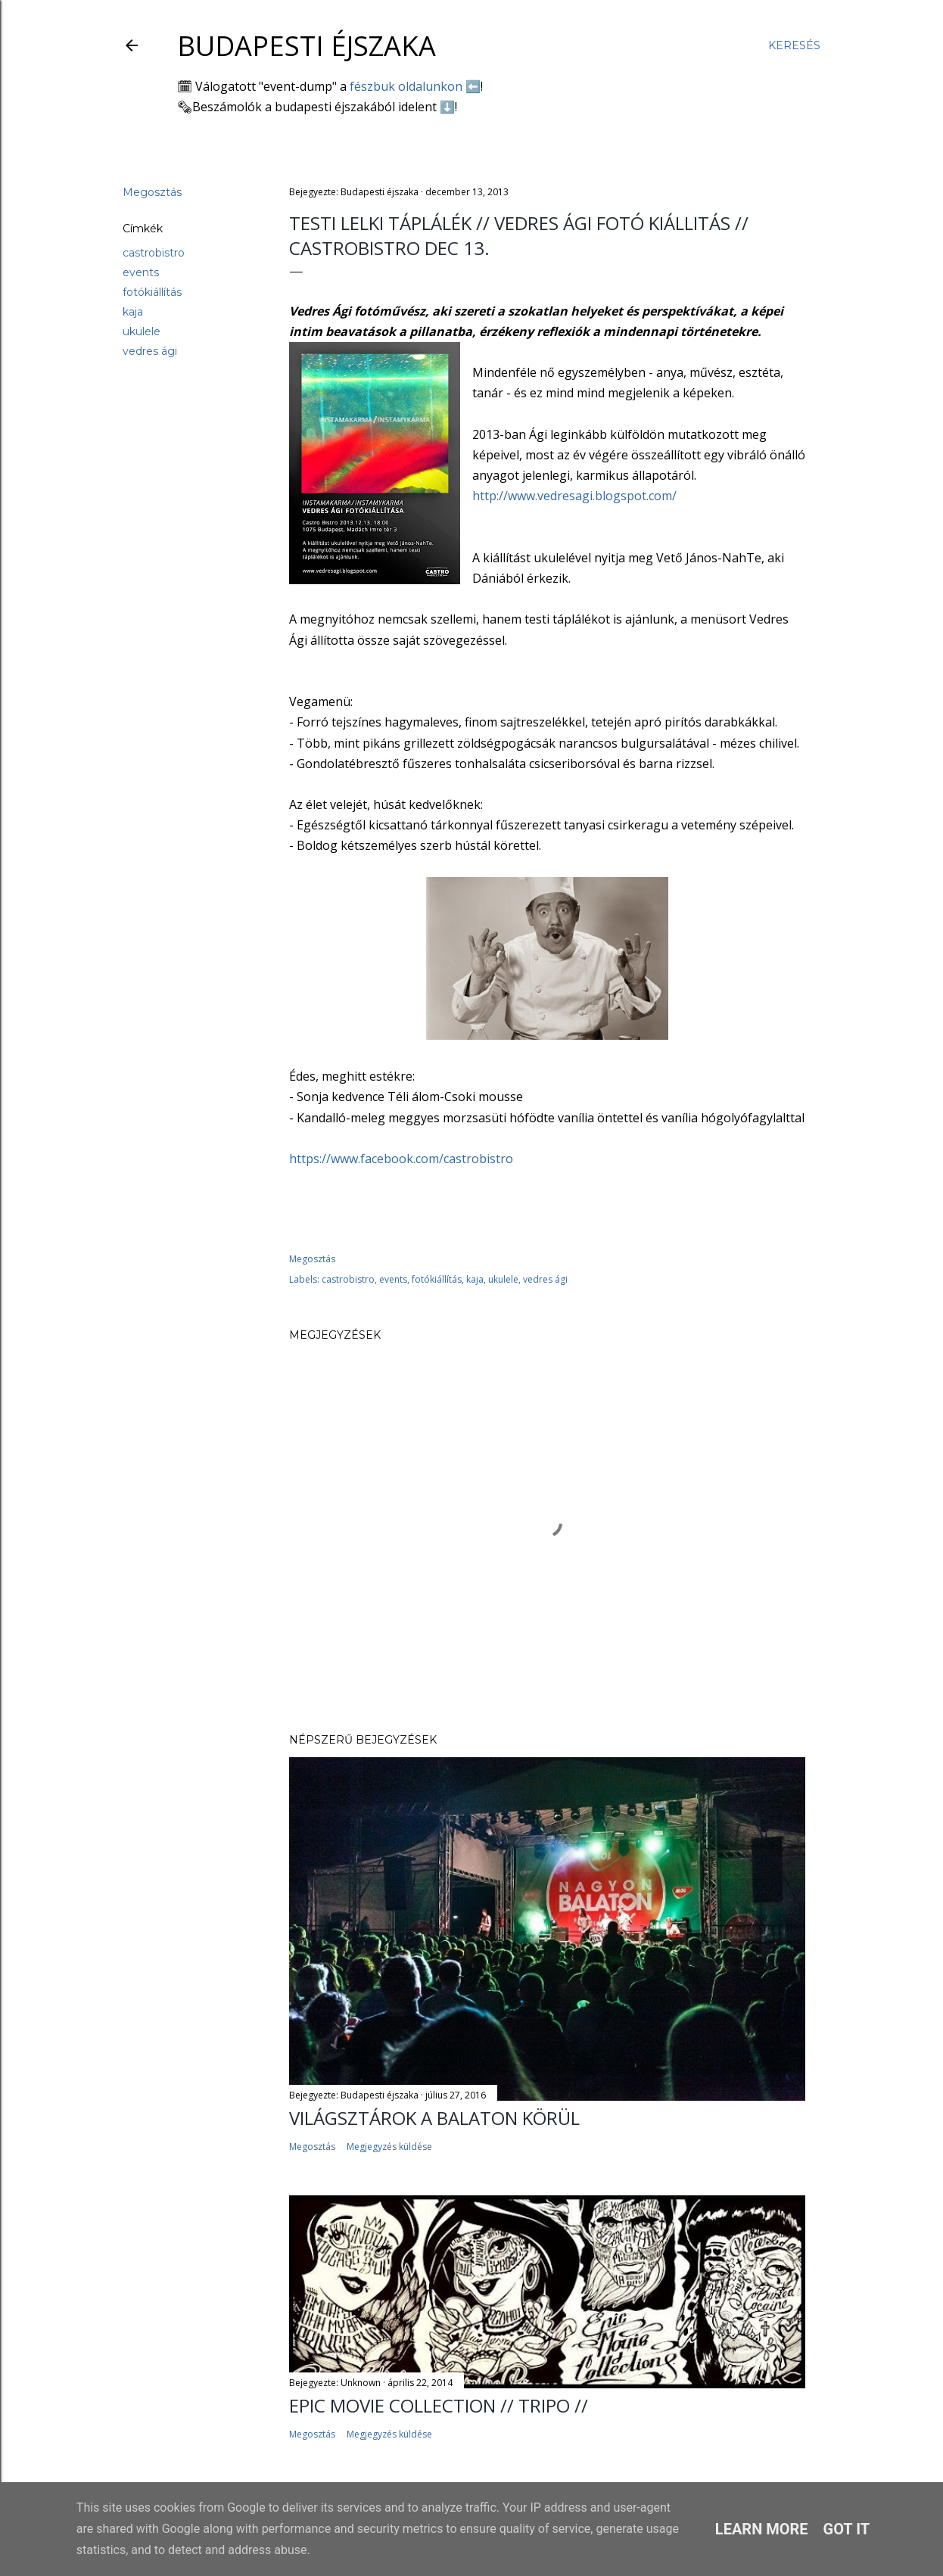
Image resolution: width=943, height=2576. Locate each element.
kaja (133, 312)
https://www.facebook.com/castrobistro (401, 1158)
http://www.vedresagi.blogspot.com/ (574, 495)
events (141, 272)
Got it (846, 2529)
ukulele (141, 331)
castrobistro (154, 253)
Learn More (761, 2529)
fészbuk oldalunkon (406, 86)
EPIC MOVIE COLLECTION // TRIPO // (438, 2405)
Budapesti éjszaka (306, 45)
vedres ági (150, 351)
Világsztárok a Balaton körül (434, 2117)
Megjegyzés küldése (389, 2146)
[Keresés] (794, 45)
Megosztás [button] (152, 192)
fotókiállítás (152, 292)
